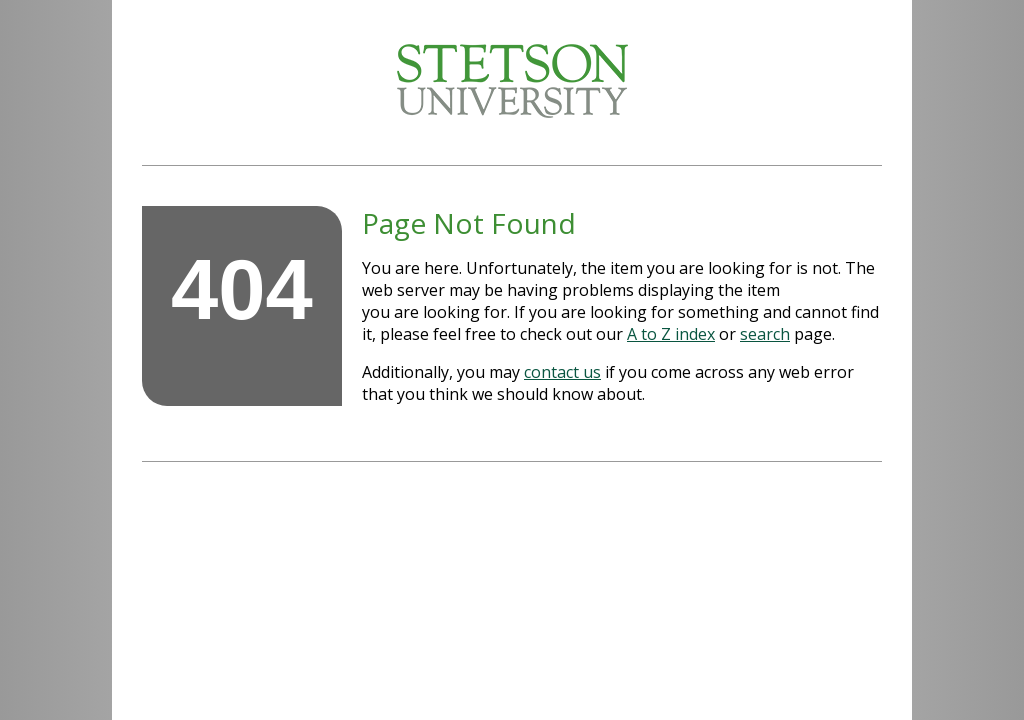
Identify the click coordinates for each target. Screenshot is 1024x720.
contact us (562, 372)
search (765, 334)
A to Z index (671, 334)
